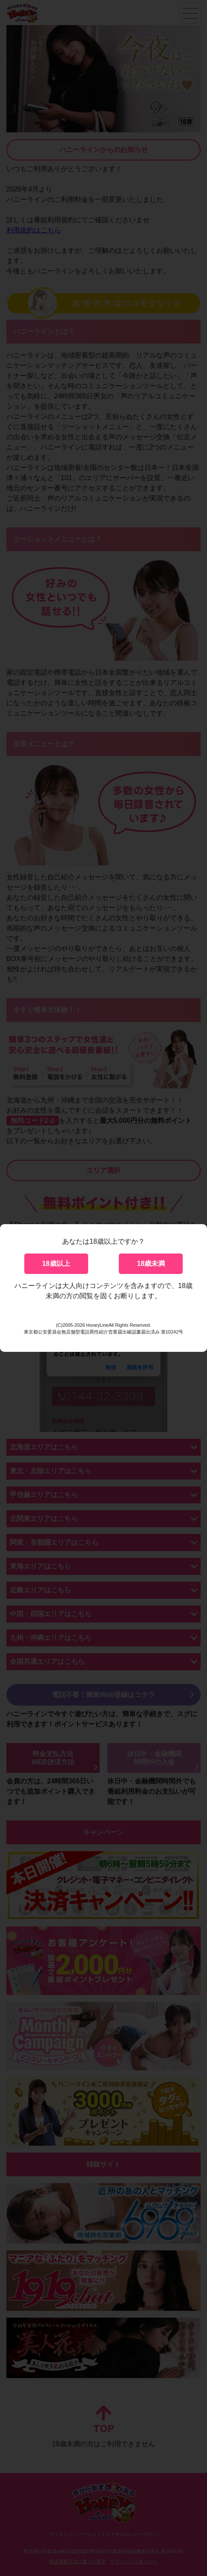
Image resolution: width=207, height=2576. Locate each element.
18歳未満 (151, 1263)
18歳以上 (56, 1263)
